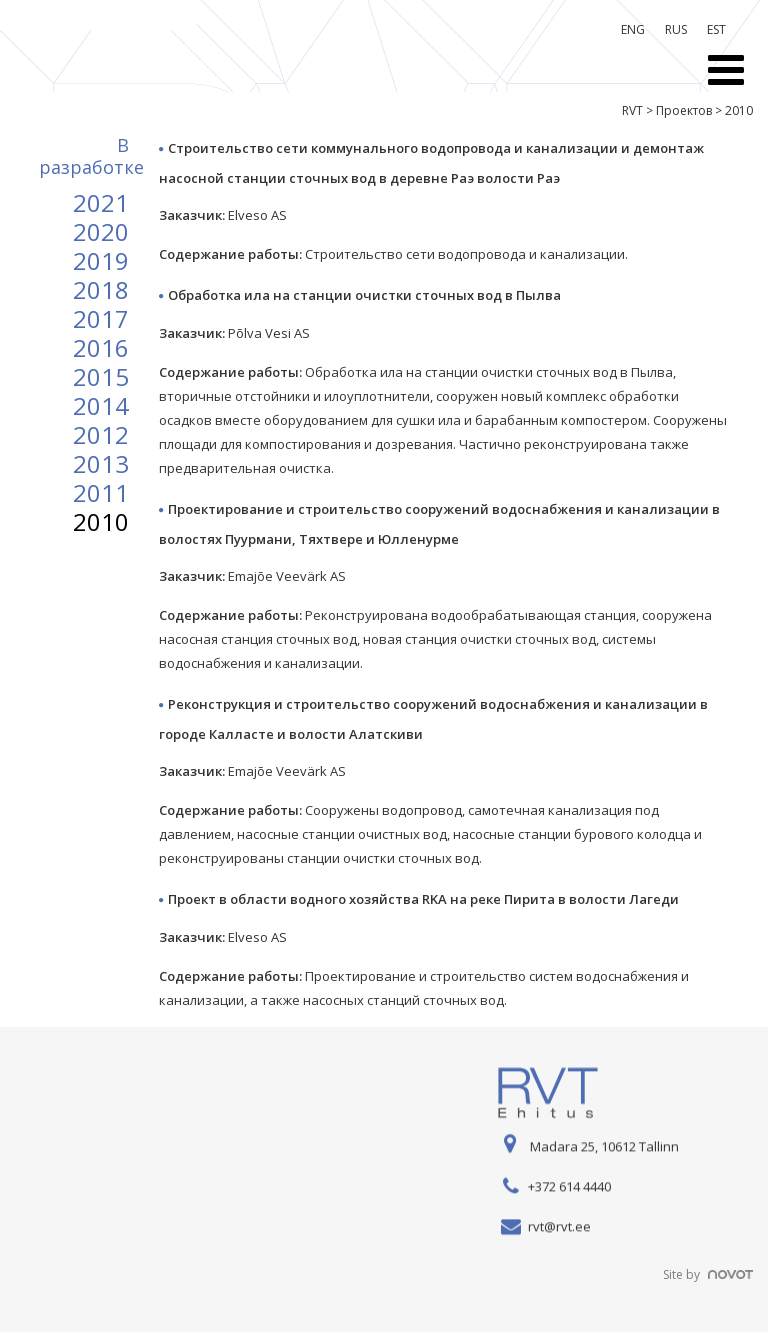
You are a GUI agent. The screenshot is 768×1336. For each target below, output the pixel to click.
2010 (101, 521)
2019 (101, 260)
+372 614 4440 (569, 1187)
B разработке (91, 156)
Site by (708, 1274)
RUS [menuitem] (676, 29)
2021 (101, 202)
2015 (101, 376)
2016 (101, 347)
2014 (101, 405)
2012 (101, 434)
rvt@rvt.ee (559, 1227)
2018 (101, 289)
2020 (101, 231)
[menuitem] (633, 30)
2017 (101, 318)
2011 (101, 492)
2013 (101, 463)
